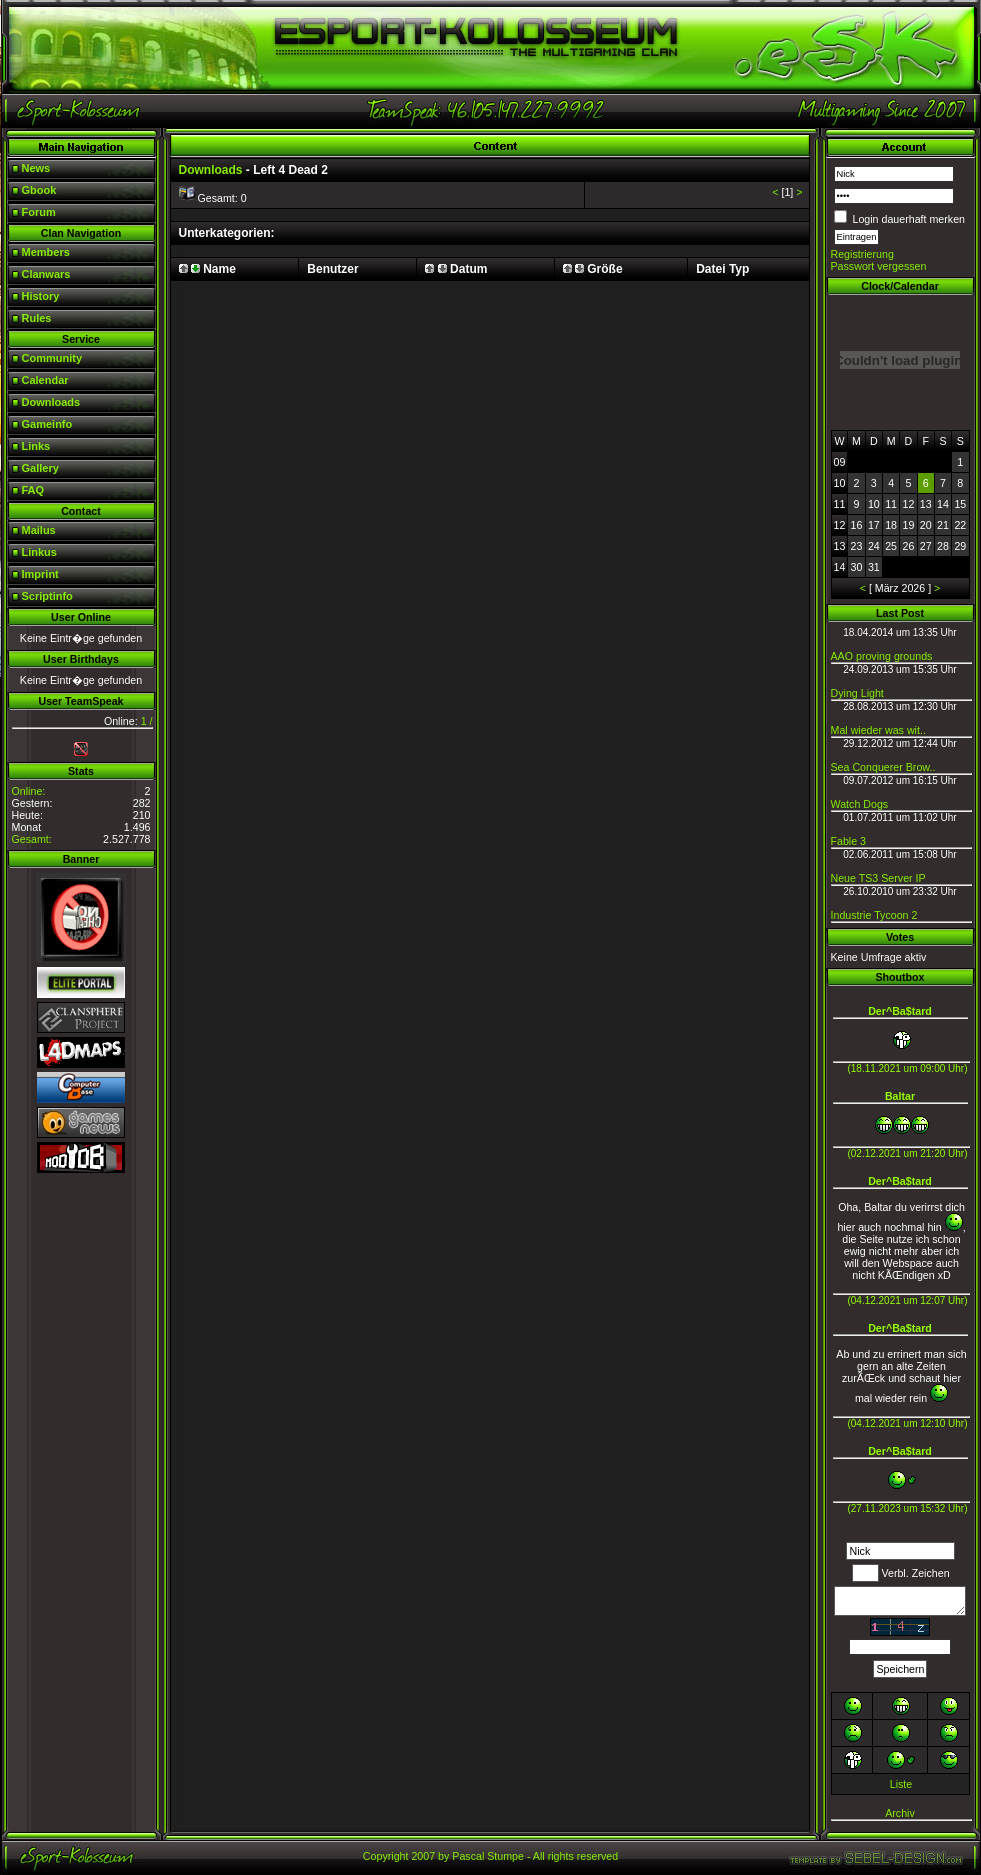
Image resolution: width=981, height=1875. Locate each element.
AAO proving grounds (882, 656)
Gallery (40, 468)
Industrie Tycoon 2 (874, 915)
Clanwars (46, 274)
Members (46, 252)
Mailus (39, 530)
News (36, 168)
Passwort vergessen (879, 266)
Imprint (40, 574)
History (41, 296)
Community (52, 358)
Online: (29, 791)
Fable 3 (849, 841)
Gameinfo (47, 424)
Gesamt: (32, 839)
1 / (147, 721)
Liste (901, 1784)
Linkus (39, 552)
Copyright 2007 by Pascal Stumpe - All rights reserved (490, 1856)
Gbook (39, 190)
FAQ (33, 490)
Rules (37, 318)
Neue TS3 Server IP (878, 878)
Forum (39, 212)
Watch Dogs (860, 804)
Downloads (51, 402)
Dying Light (857, 693)
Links (36, 446)
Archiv (900, 1813)
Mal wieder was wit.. (878, 730)
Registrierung (862, 254)
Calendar (45, 380)
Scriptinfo (47, 596)
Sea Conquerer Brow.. (883, 767)
